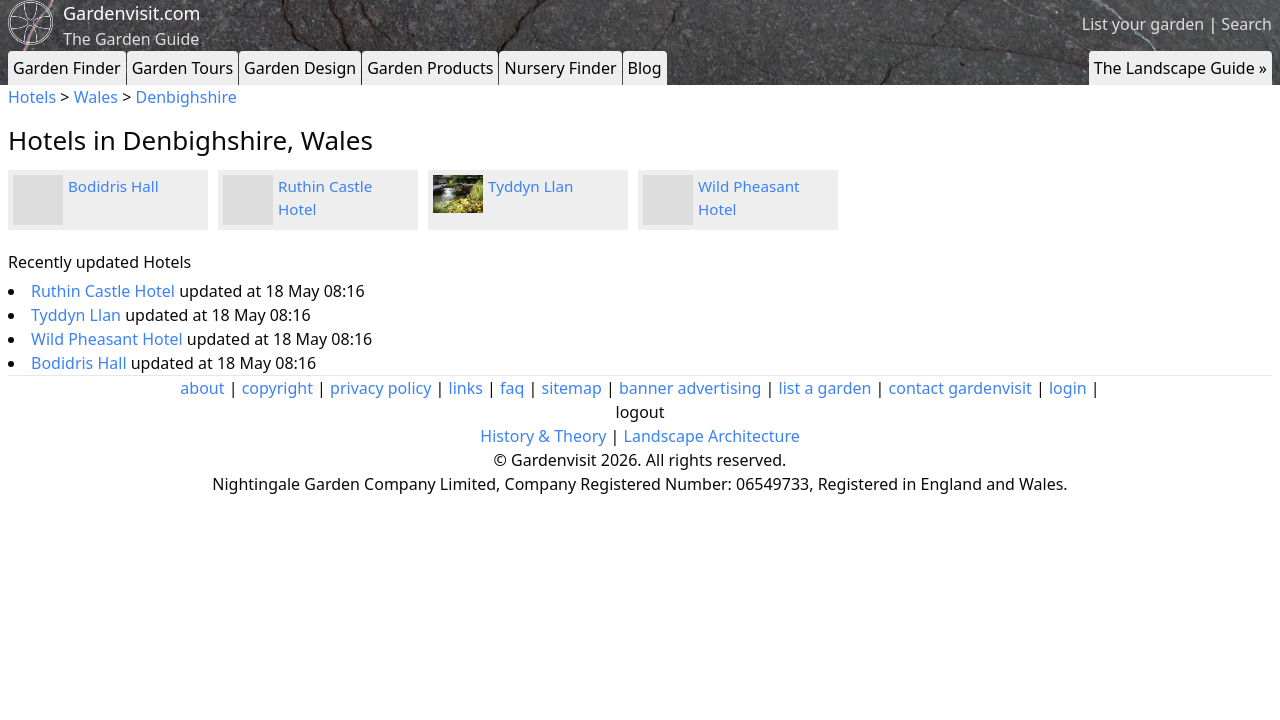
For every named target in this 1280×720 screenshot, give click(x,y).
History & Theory (543, 436)
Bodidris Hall (113, 186)
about (202, 388)
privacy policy (380, 388)
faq (512, 388)
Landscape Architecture (712, 436)
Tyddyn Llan (530, 186)
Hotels (32, 97)
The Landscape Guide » (1180, 68)
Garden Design (300, 68)
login (1068, 388)
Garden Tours (182, 68)
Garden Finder (67, 68)
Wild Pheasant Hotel (109, 339)
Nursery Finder (560, 68)
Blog (645, 68)
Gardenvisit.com (131, 13)
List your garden (1143, 24)
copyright (277, 388)
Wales (96, 97)
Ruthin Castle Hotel (105, 291)
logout (640, 412)
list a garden (825, 388)
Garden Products (430, 68)
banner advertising (690, 388)
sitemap (572, 388)
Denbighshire (185, 97)
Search (1246, 24)
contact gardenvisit (960, 388)
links (466, 388)
